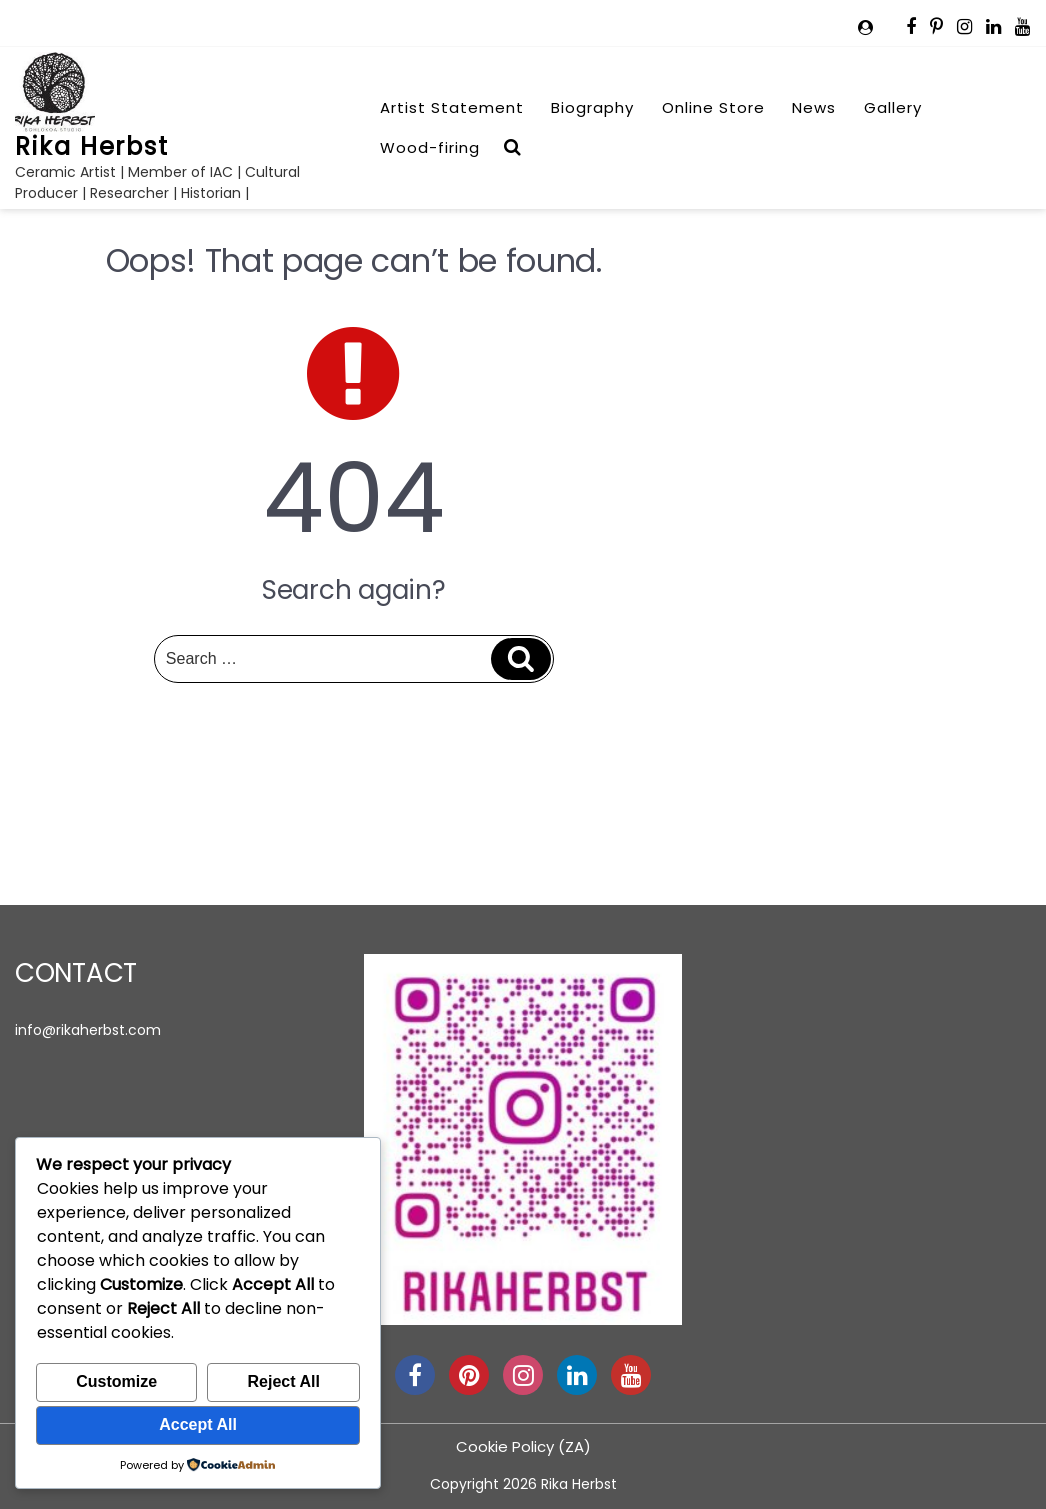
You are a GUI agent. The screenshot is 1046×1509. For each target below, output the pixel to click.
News (814, 107)
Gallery (893, 107)
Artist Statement (452, 107)
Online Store (713, 107)
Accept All (198, 1424)
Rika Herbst (92, 146)
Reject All (284, 1381)
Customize (116, 1381)
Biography (592, 107)
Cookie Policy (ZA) (523, 1446)
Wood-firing (430, 147)
